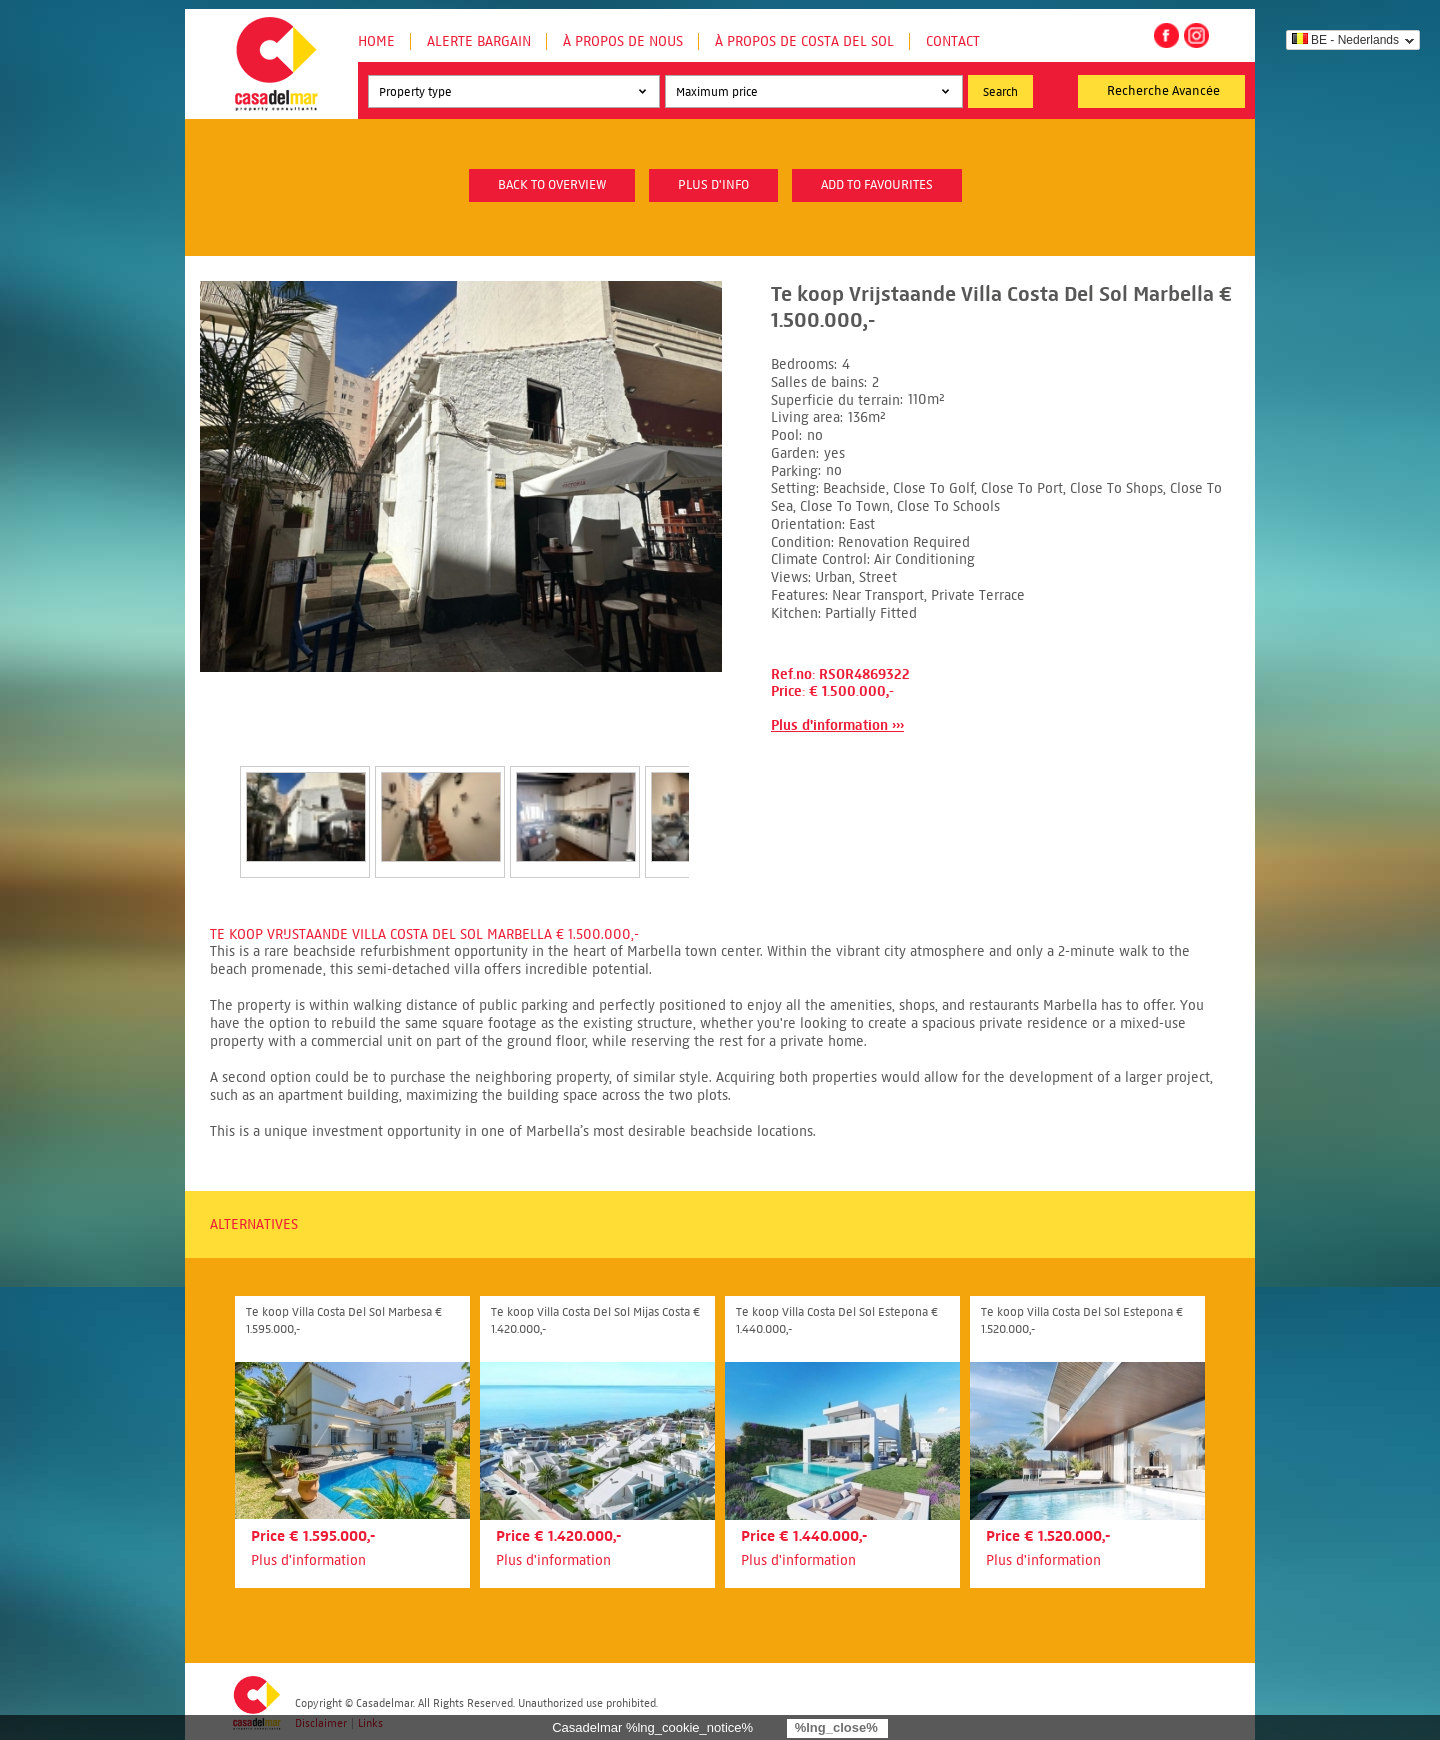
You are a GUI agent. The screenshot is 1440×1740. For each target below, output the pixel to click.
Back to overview (552, 185)
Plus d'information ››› (837, 725)
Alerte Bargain (479, 41)
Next (713, 801)
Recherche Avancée (1163, 91)
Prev (216, 801)
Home (376, 41)
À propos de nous (623, 41)
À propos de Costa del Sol (804, 41)
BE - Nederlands (1345, 40)
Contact (953, 41)
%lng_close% (836, 1727)
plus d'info (713, 185)
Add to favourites (877, 185)
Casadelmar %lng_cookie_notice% (652, 1727)
